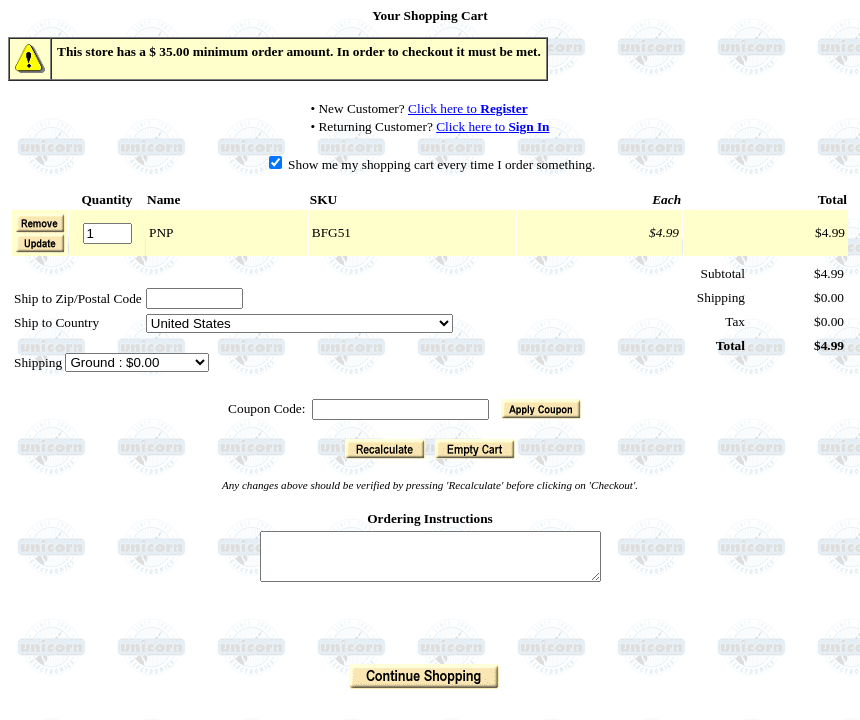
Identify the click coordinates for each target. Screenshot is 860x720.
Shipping (39, 362)
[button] (40, 243)
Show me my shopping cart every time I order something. (432, 164)
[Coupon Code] (400, 409)
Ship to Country (56, 322)
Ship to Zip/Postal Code (78, 298)
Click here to (468, 108)
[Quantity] (107, 233)
